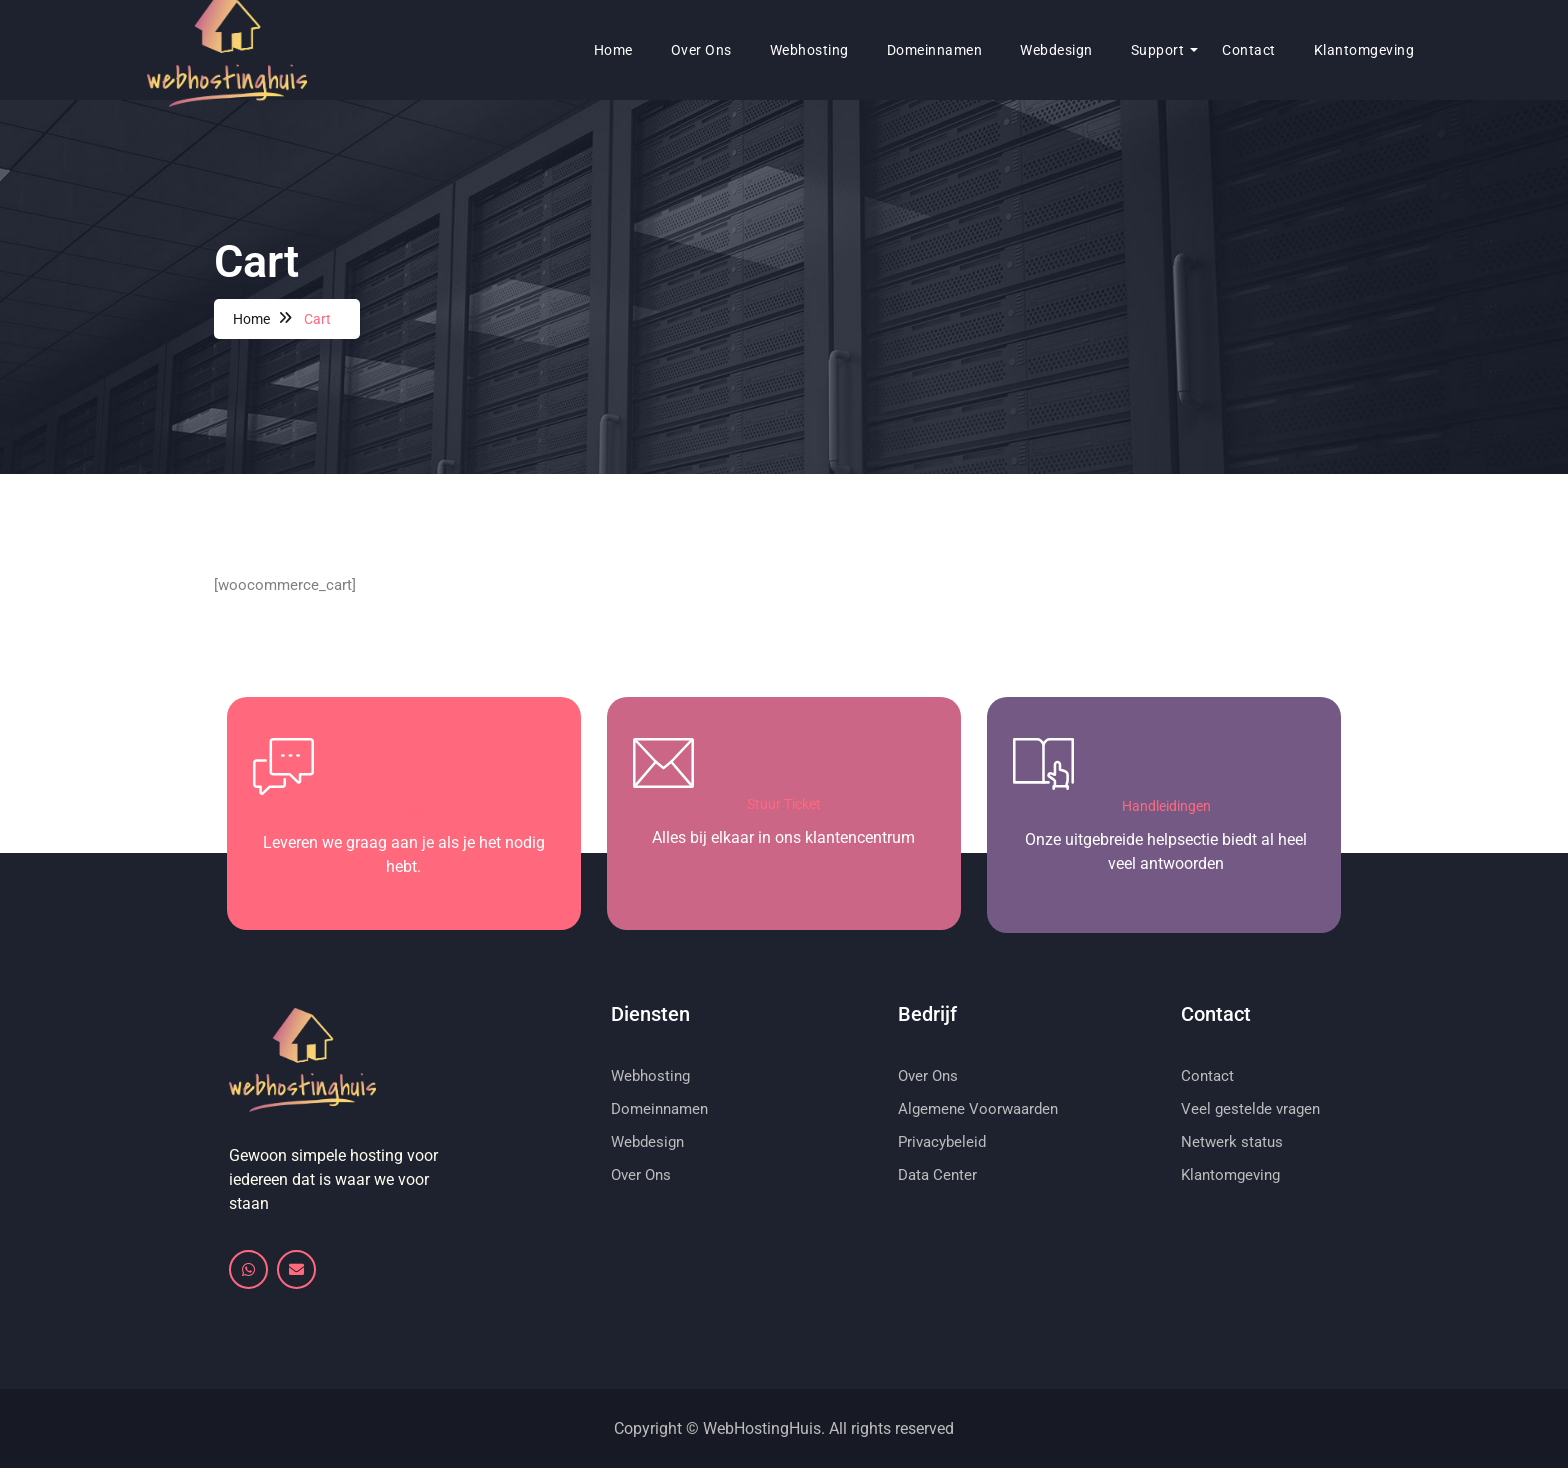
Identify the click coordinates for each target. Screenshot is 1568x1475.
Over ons (634, 50)
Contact (1182, 50)
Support (1091, 50)
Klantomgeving (1297, 50)
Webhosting (742, 50)
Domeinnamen (868, 50)
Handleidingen (1166, 809)
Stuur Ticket (784, 807)
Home (546, 50)
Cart (318, 319)
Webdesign (989, 50)
